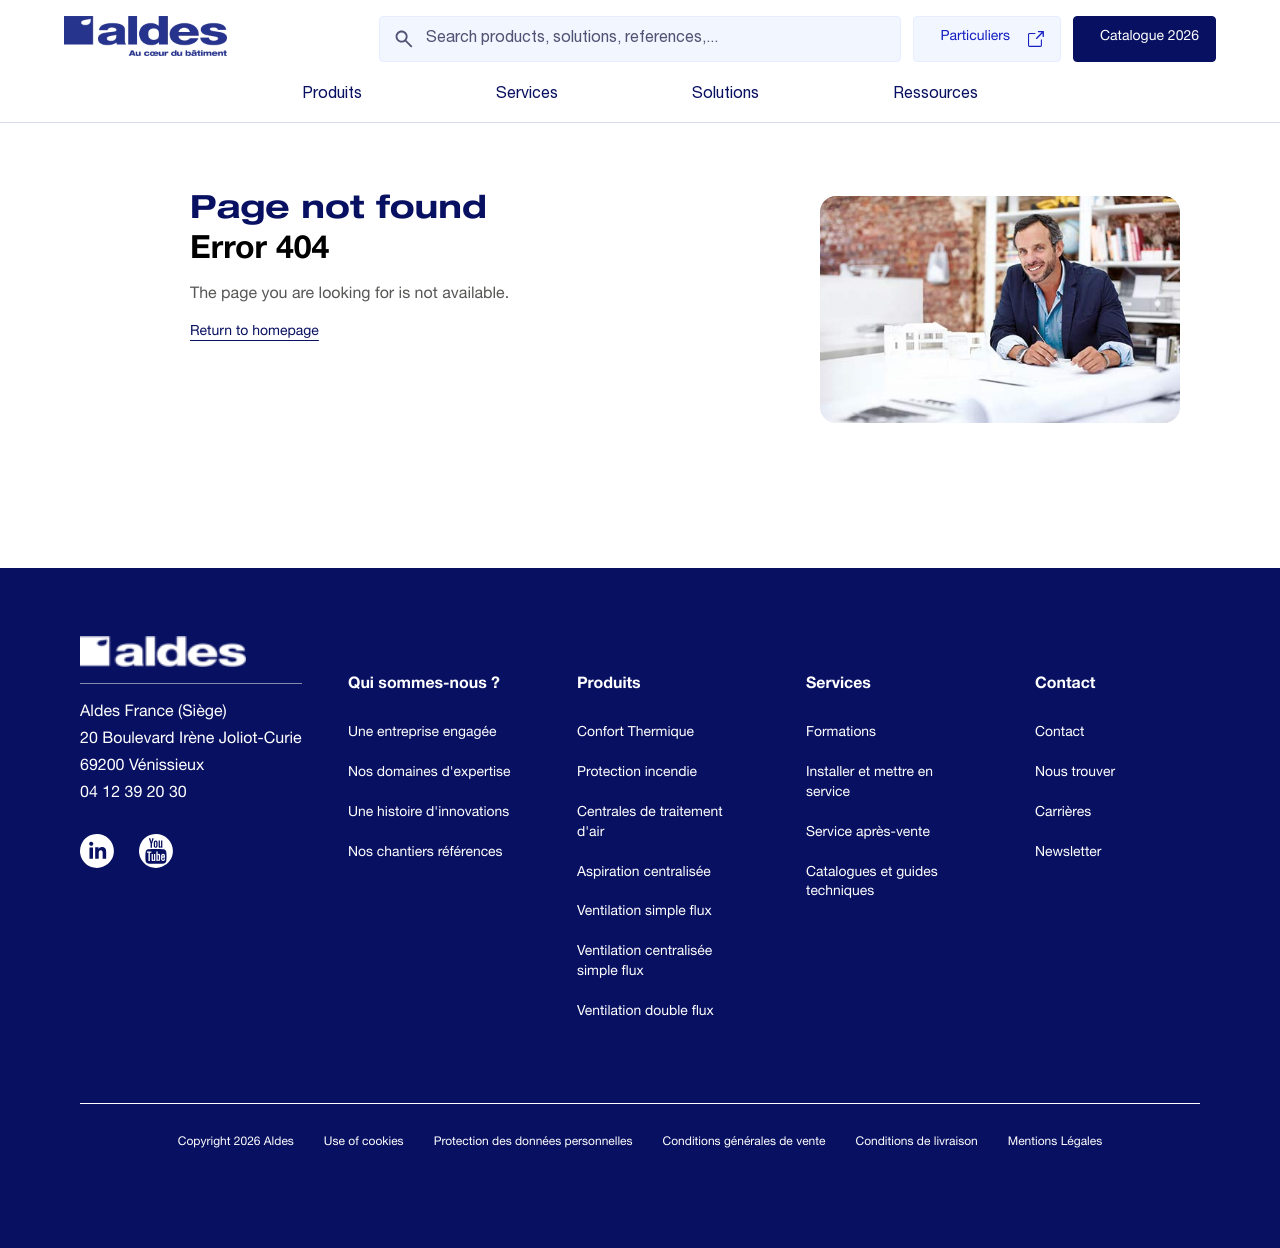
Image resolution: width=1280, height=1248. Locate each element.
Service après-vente (868, 833)
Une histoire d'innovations (428, 813)
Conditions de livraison (916, 1143)
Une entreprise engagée (422, 733)
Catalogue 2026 (1149, 38)
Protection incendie (637, 773)
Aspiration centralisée (644, 873)
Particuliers (991, 39)
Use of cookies (364, 1143)
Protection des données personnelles (533, 1143)
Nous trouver (1075, 773)
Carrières (1063, 813)
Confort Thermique (635, 733)
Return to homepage (254, 333)
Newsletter (1068, 853)
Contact (1059, 733)
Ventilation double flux (645, 1012)
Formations (841, 733)
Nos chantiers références (425, 853)
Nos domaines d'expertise (429, 773)
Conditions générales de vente (744, 1143)
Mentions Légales (1055, 1143)
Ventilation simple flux (644, 912)
